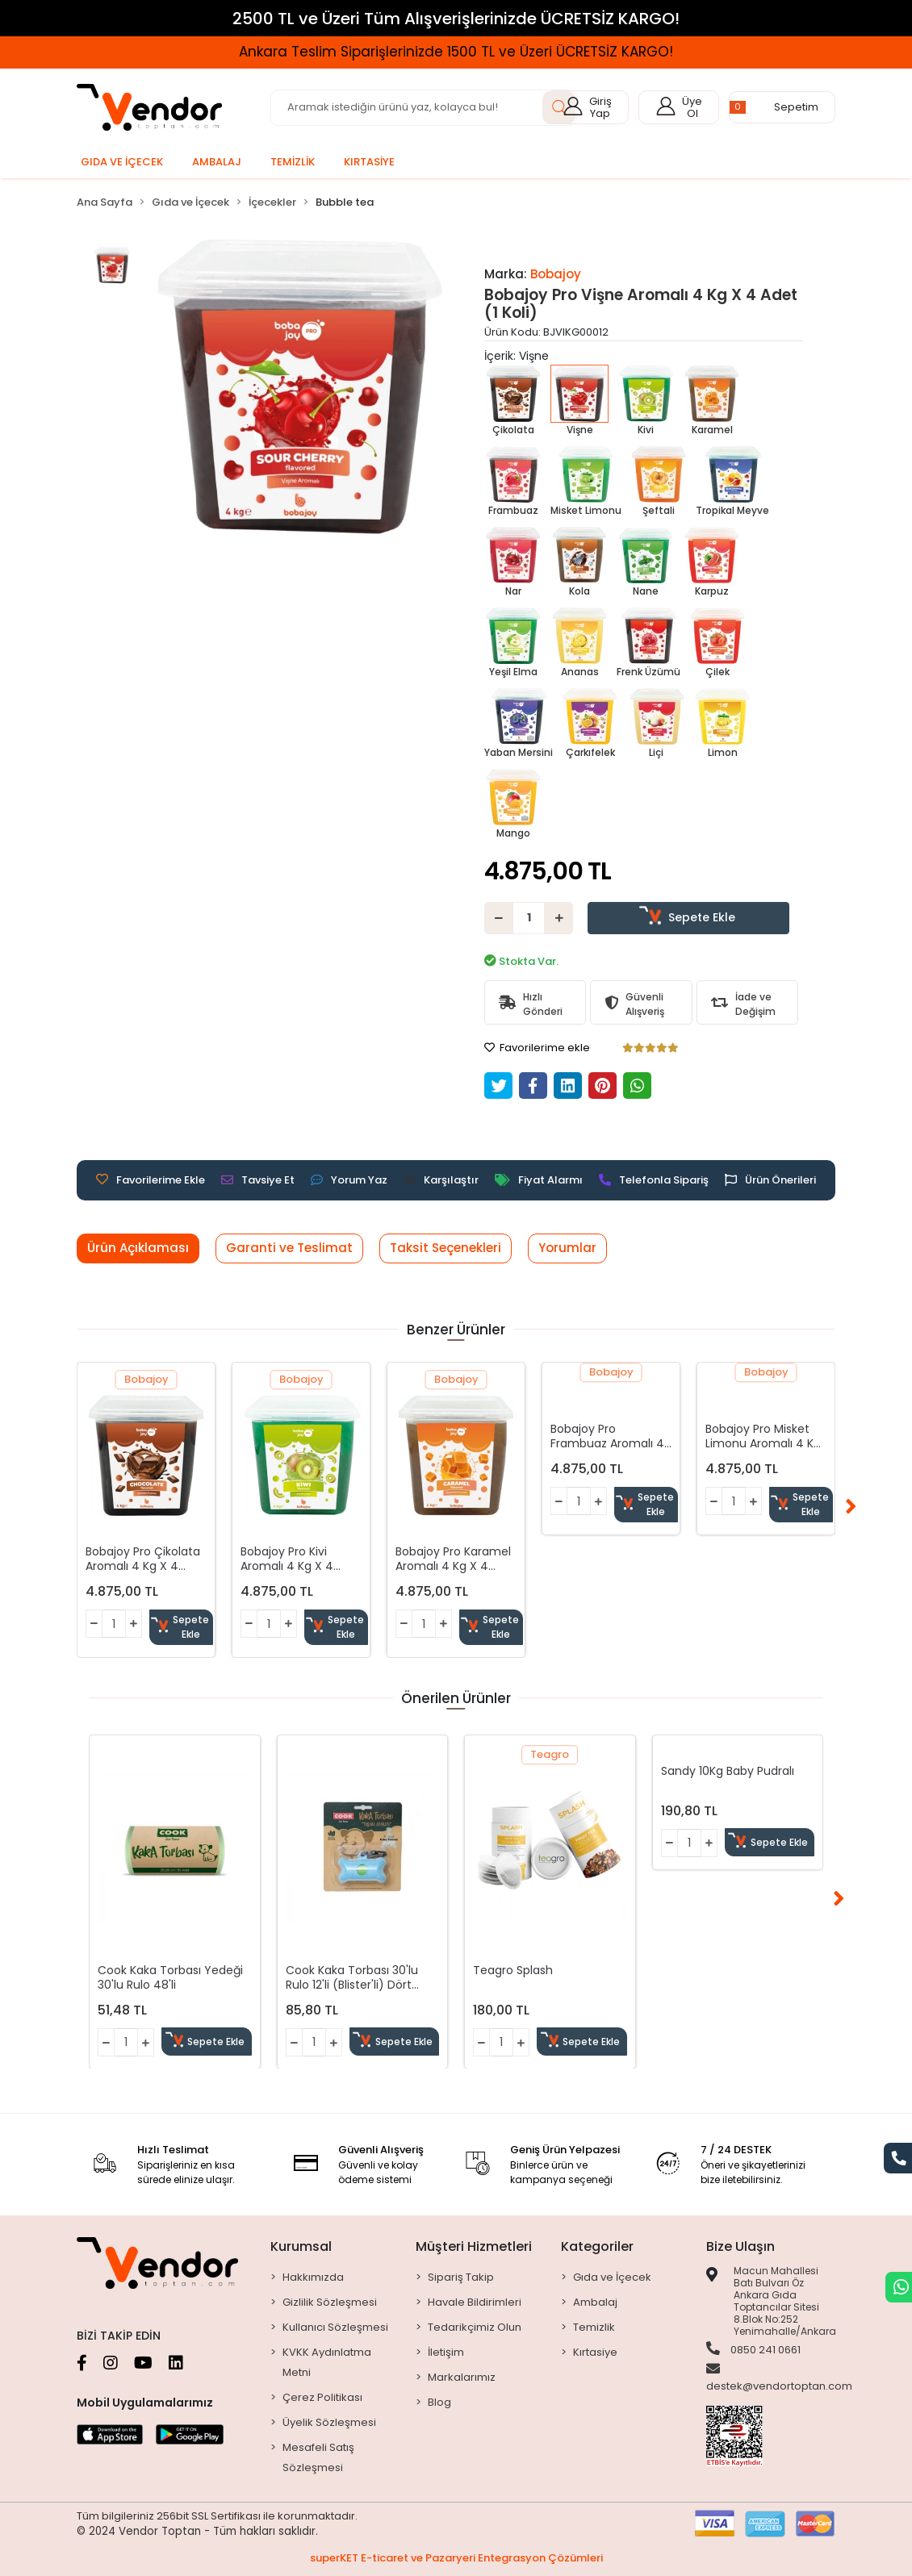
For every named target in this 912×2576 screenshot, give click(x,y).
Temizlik (594, 2327)
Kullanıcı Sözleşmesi (335, 2327)
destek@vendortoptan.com (779, 2377)
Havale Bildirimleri (474, 2302)
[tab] (138, 1248)
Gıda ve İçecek (612, 2277)
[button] (782, 107)
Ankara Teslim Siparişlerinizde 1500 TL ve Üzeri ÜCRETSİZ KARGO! (456, 51)
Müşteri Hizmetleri (474, 2246)
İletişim (446, 2352)
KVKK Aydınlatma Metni (326, 2362)
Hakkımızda (313, 2277)
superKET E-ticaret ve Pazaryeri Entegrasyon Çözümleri (456, 2558)
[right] (851, 1507)
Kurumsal (301, 2246)
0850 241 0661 (753, 2349)
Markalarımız (462, 2377)
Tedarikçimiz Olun (474, 2327)
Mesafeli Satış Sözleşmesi (318, 2457)
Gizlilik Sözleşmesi (329, 2302)
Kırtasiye (595, 2352)
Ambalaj (595, 2302)
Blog (439, 2402)
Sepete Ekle (688, 917)
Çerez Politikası (322, 2397)
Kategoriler (597, 2246)
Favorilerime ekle (537, 1047)
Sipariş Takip (461, 2277)
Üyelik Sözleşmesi (329, 2422)
